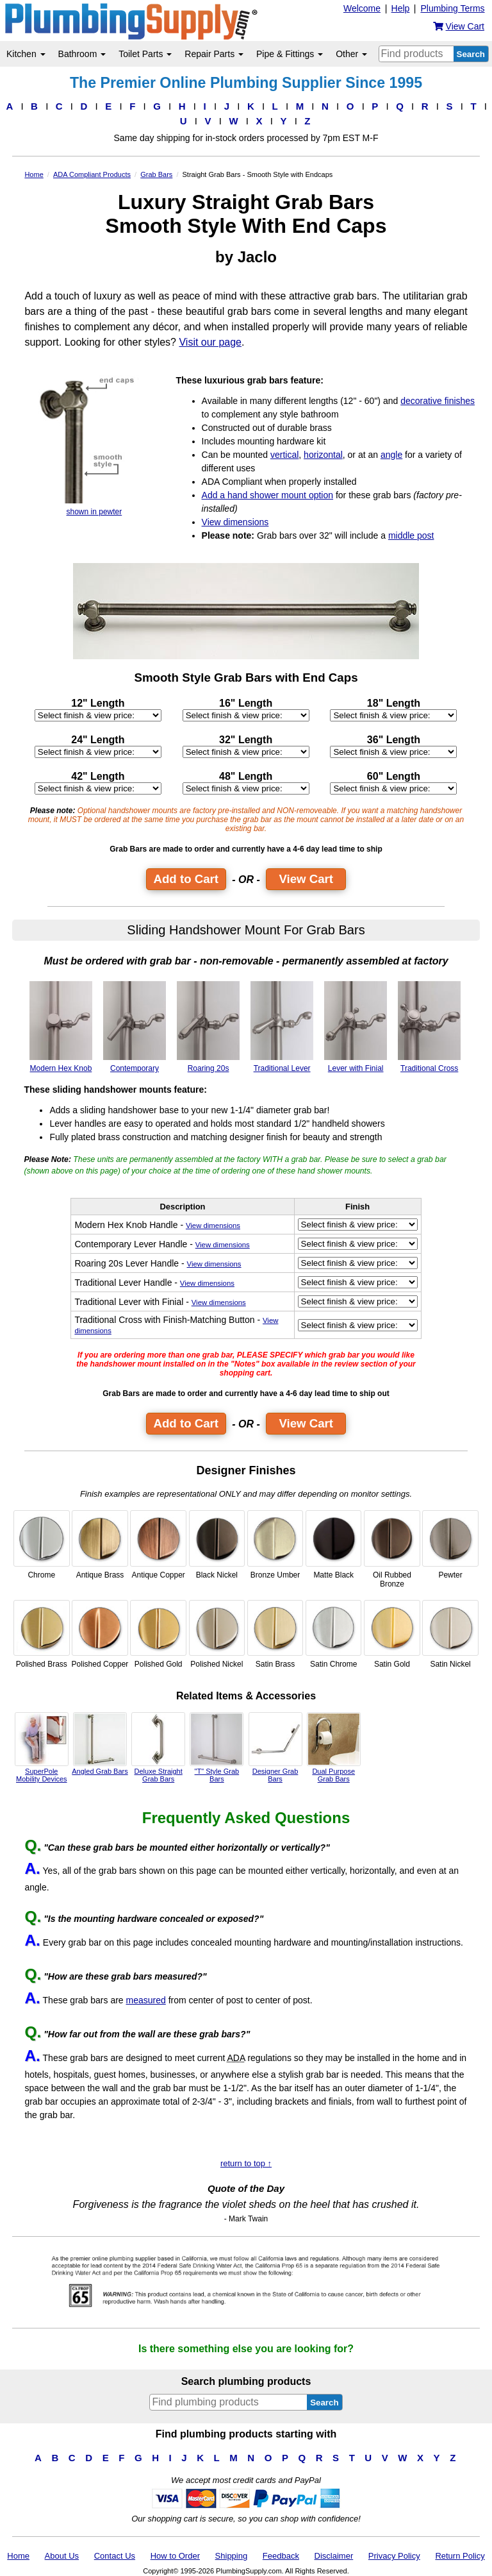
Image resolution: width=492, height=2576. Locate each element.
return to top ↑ (246, 2163)
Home (18, 2556)
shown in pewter (94, 445)
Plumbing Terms (452, 8)
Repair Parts (213, 54)
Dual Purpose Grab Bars (334, 1747)
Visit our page (210, 342)
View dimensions (235, 522)
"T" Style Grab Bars (216, 1747)
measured (146, 2000)
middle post (411, 535)
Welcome (362, 8)
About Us (62, 2556)
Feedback (281, 2556)
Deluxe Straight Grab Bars (158, 1747)
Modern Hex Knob (60, 1027)
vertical (284, 455)
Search (471, 54)
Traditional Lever (281, 1027)
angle (391, 455)
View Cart (306, 879)
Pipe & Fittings (289, 54)
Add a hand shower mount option (267, 495)
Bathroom (82, 54)
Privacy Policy (394, 2556)
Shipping (231, 2556)
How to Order (175, 2556)
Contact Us (114, 2556)
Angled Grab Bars (99, 1743)
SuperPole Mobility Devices (42, 1747)
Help (400, 8)
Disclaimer (334, 2556)
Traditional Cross (429, 1027)
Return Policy (459, 2556)
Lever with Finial (355, 1027)
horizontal (323, 455)
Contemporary (134, 1027)
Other (351, 54)
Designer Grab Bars (275, 1747)
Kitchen (25, 54)
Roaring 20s (208, 1027)
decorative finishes (437, 401)
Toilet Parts (145, 54)
